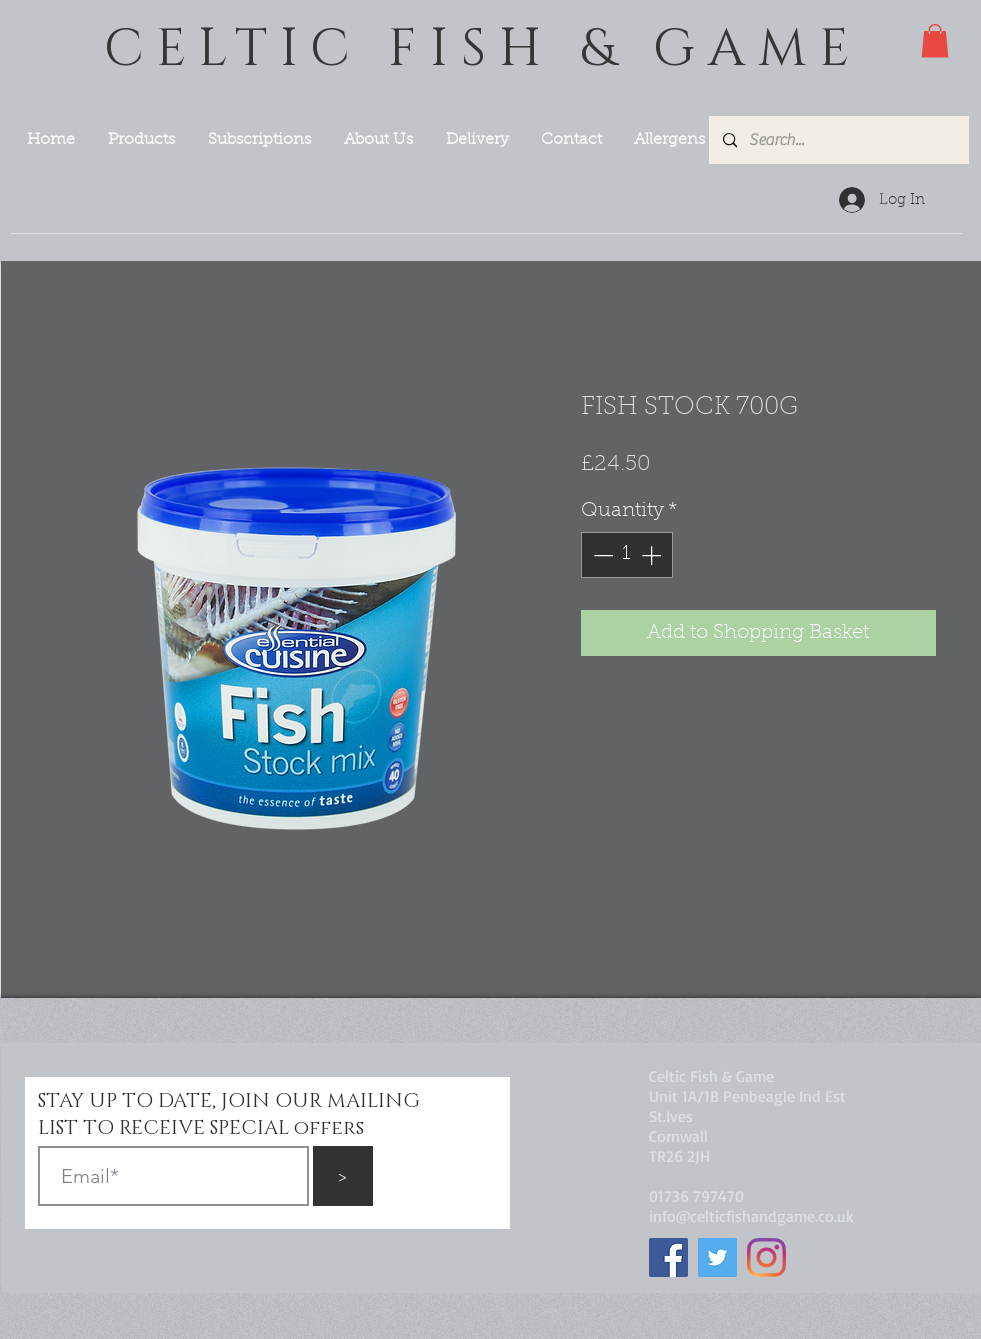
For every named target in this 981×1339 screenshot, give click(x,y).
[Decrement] (601, 555)
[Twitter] (717, 1257)
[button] (935, 40)
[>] (343, 1176)
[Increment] (653, 555)
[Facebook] (668, 1257)
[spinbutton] (627, 555)
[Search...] (838, 140)
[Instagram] (766, 1257)
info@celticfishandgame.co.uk (751, 1216)
